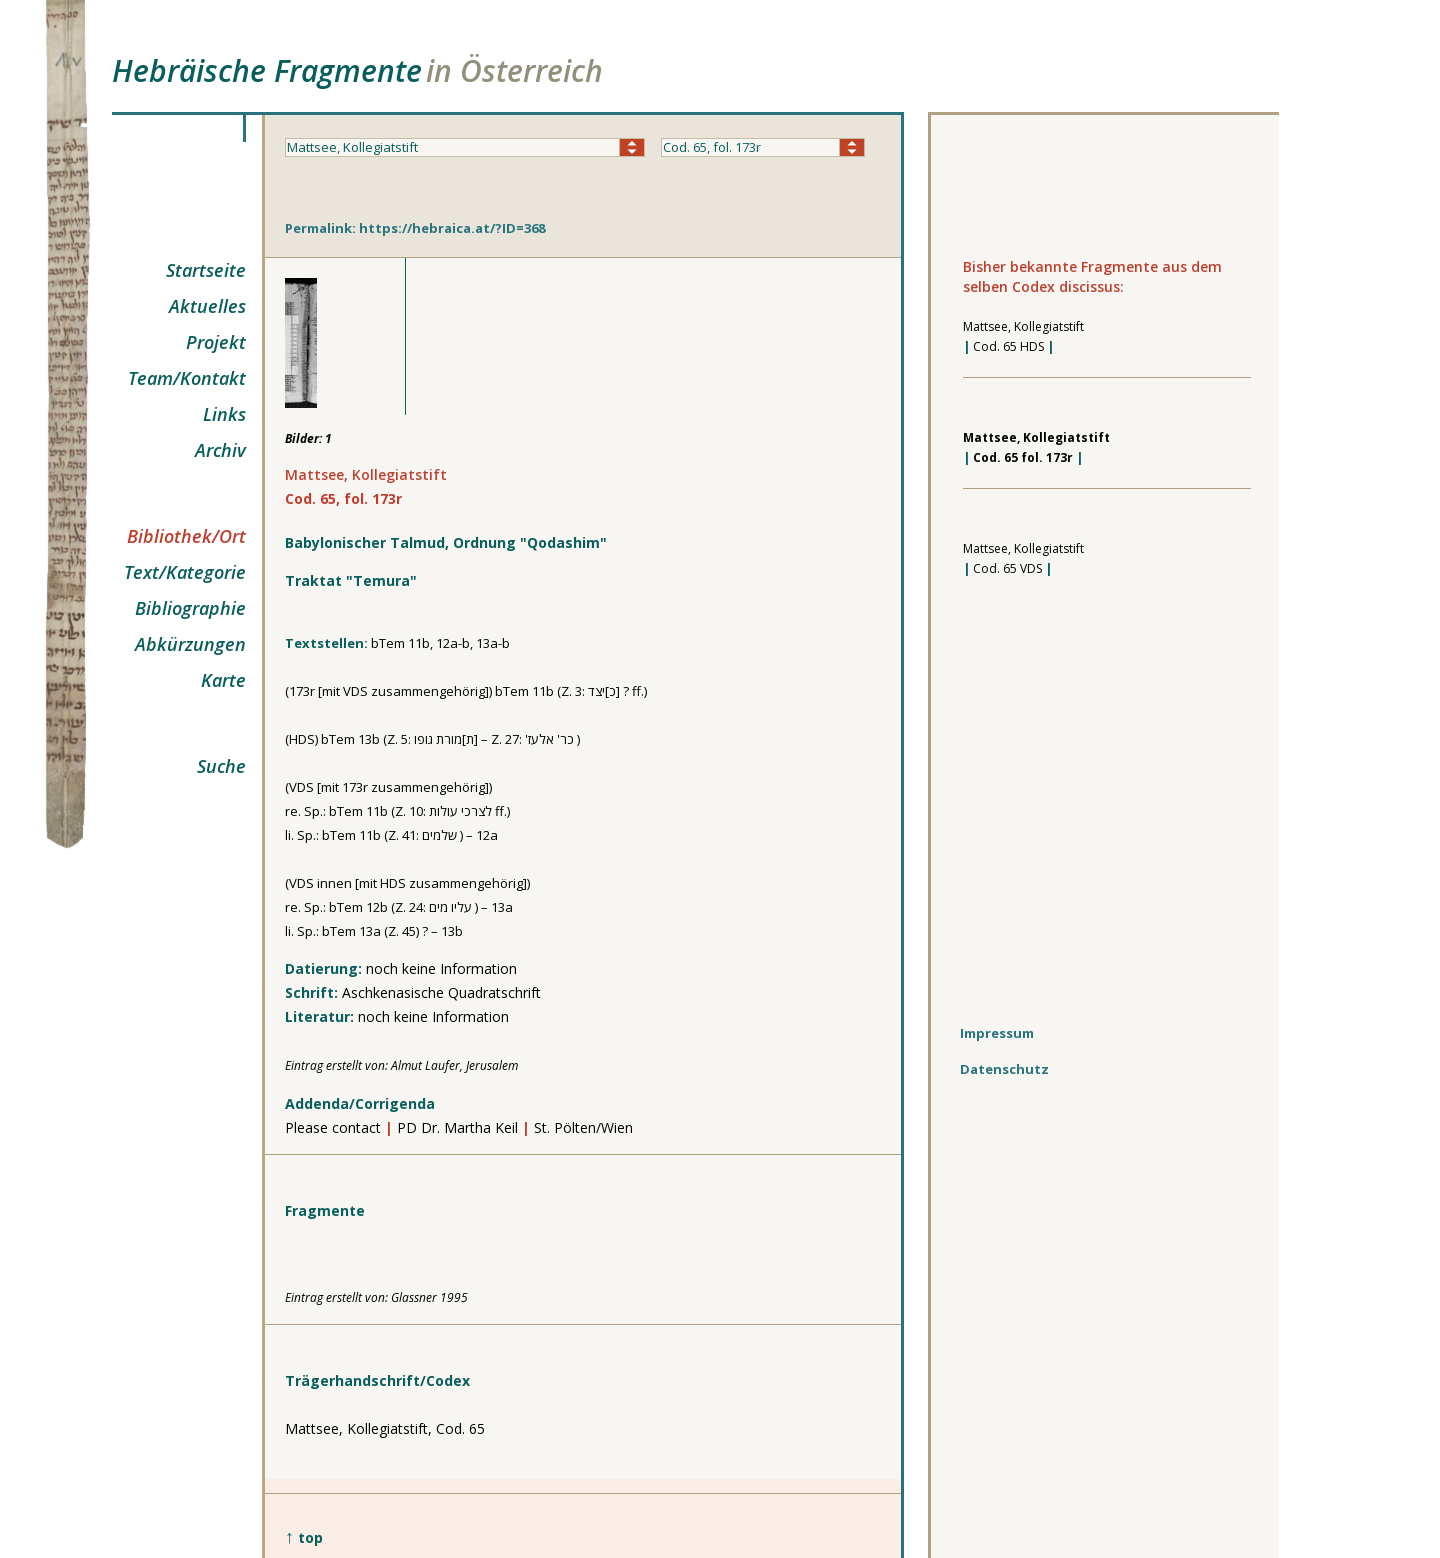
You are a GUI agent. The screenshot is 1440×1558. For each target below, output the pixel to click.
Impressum (997, 1033)
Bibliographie (190, 608)
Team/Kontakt (187, 378)
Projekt (216, 342)
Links (224, 414)
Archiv (220, 450)
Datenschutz (1004, 1069)
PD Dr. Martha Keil (459, 1127)
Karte (223, 680)
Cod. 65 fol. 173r (1023, 457)
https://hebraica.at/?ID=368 (452, 228)
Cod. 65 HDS (1008, 346)
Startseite (206, 270)
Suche (221, 766)
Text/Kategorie (185, 572)
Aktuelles (207, 306)
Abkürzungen (190, 644)
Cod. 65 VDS (1007, 568)
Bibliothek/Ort (186, 536)
